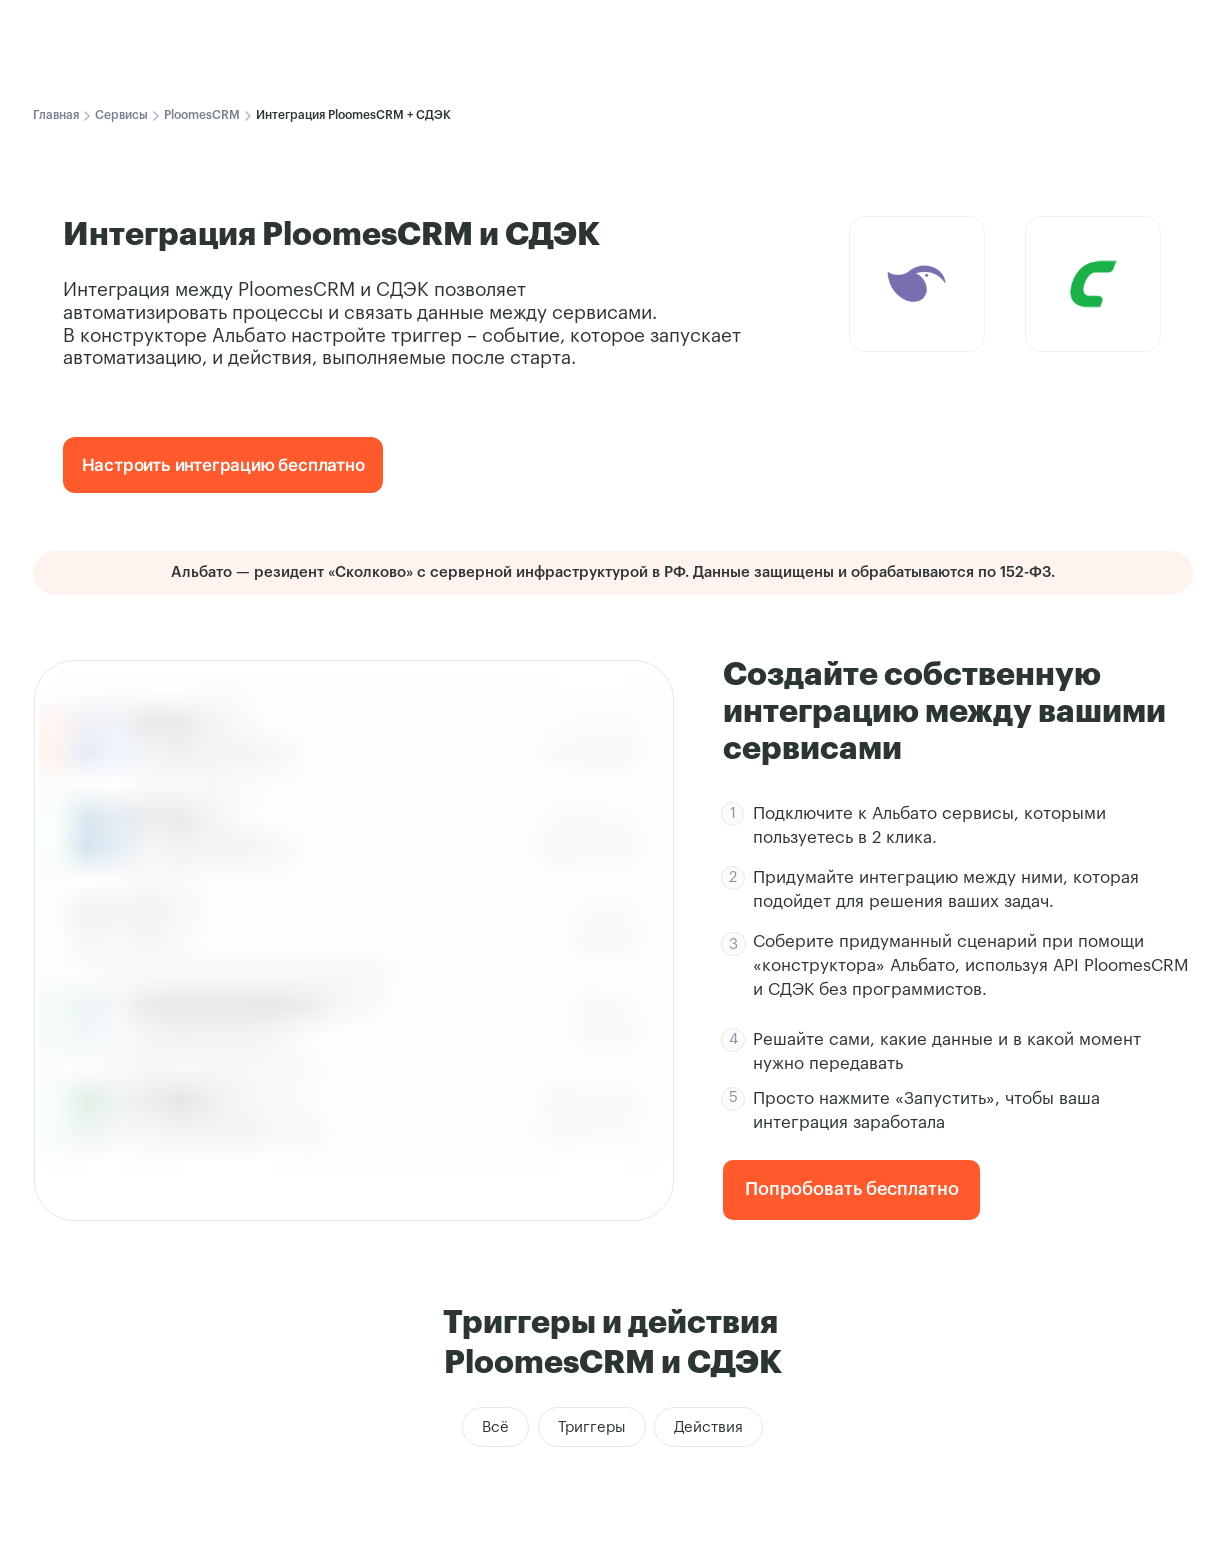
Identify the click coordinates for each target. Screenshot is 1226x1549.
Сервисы (121, 115)
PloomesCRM (202, 115)
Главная (56, 115)
